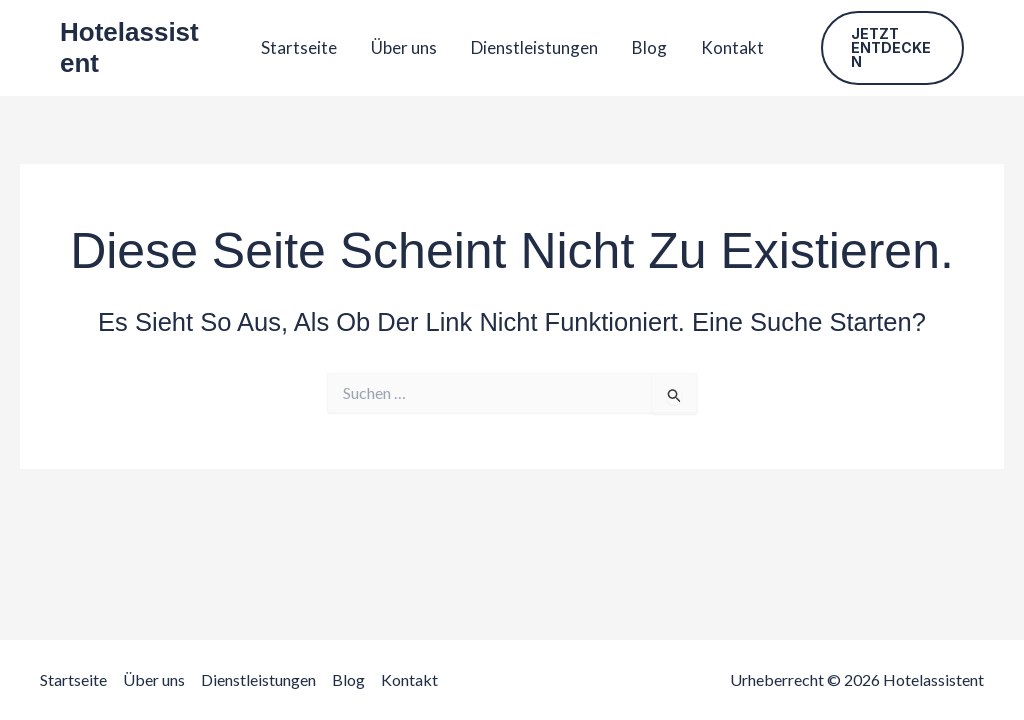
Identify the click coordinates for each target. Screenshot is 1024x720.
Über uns (404, 47)
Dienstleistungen (534, 47)
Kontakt (732, 47)
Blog (649, 47)
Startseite (299, 47)
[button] (893, 48)
